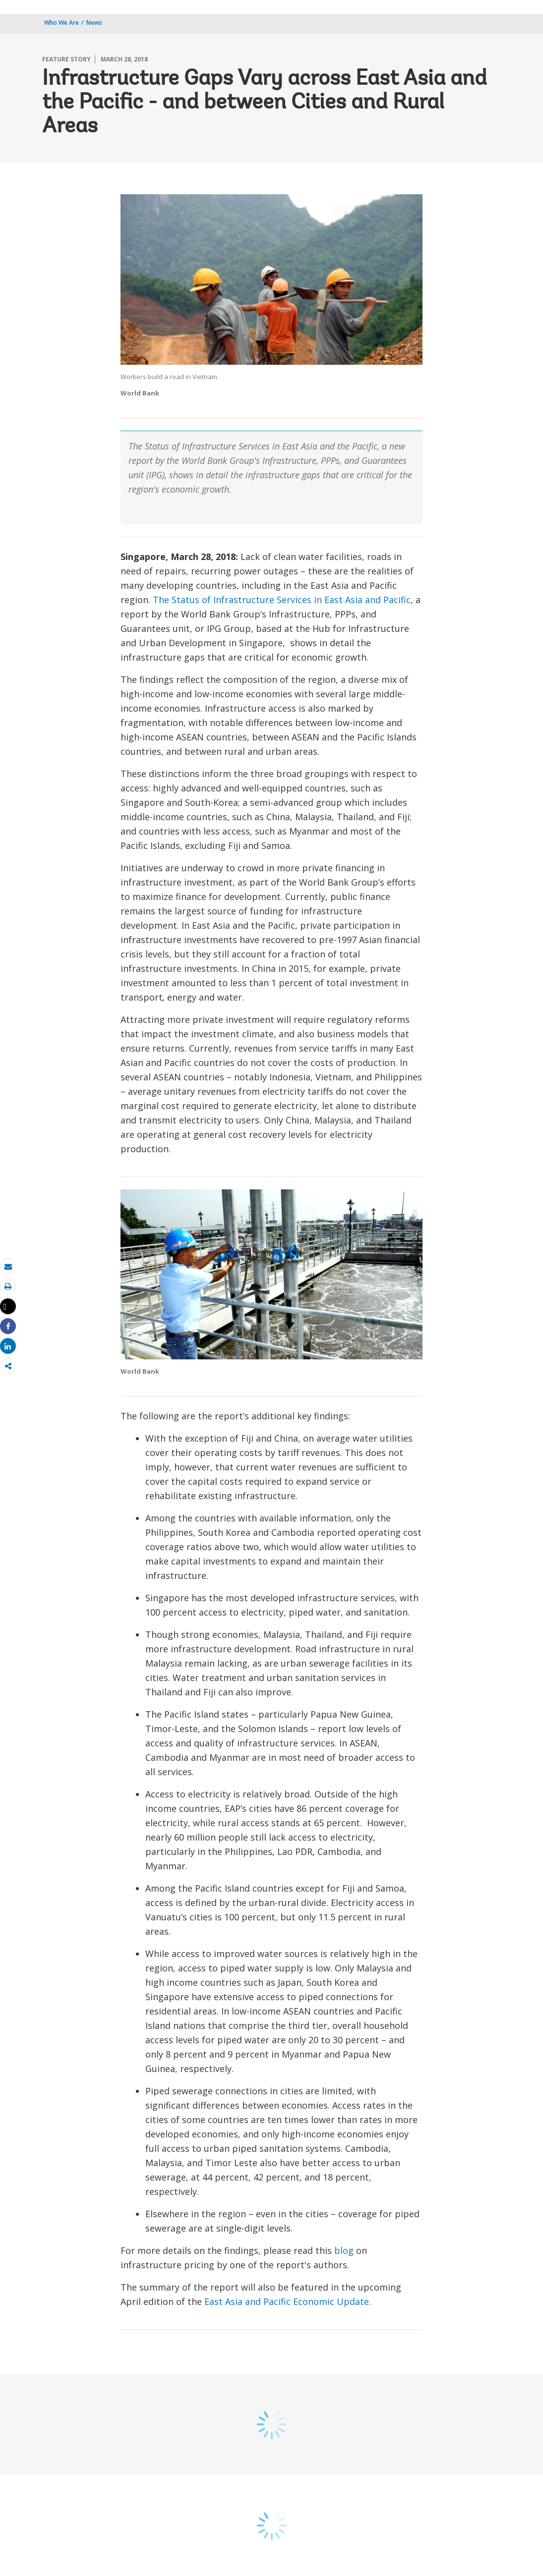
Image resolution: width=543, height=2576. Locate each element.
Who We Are (61, 22)
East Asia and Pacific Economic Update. (287, 2301)
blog (344, 2250)
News (94, 22)
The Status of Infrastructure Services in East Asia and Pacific (282, 600)
